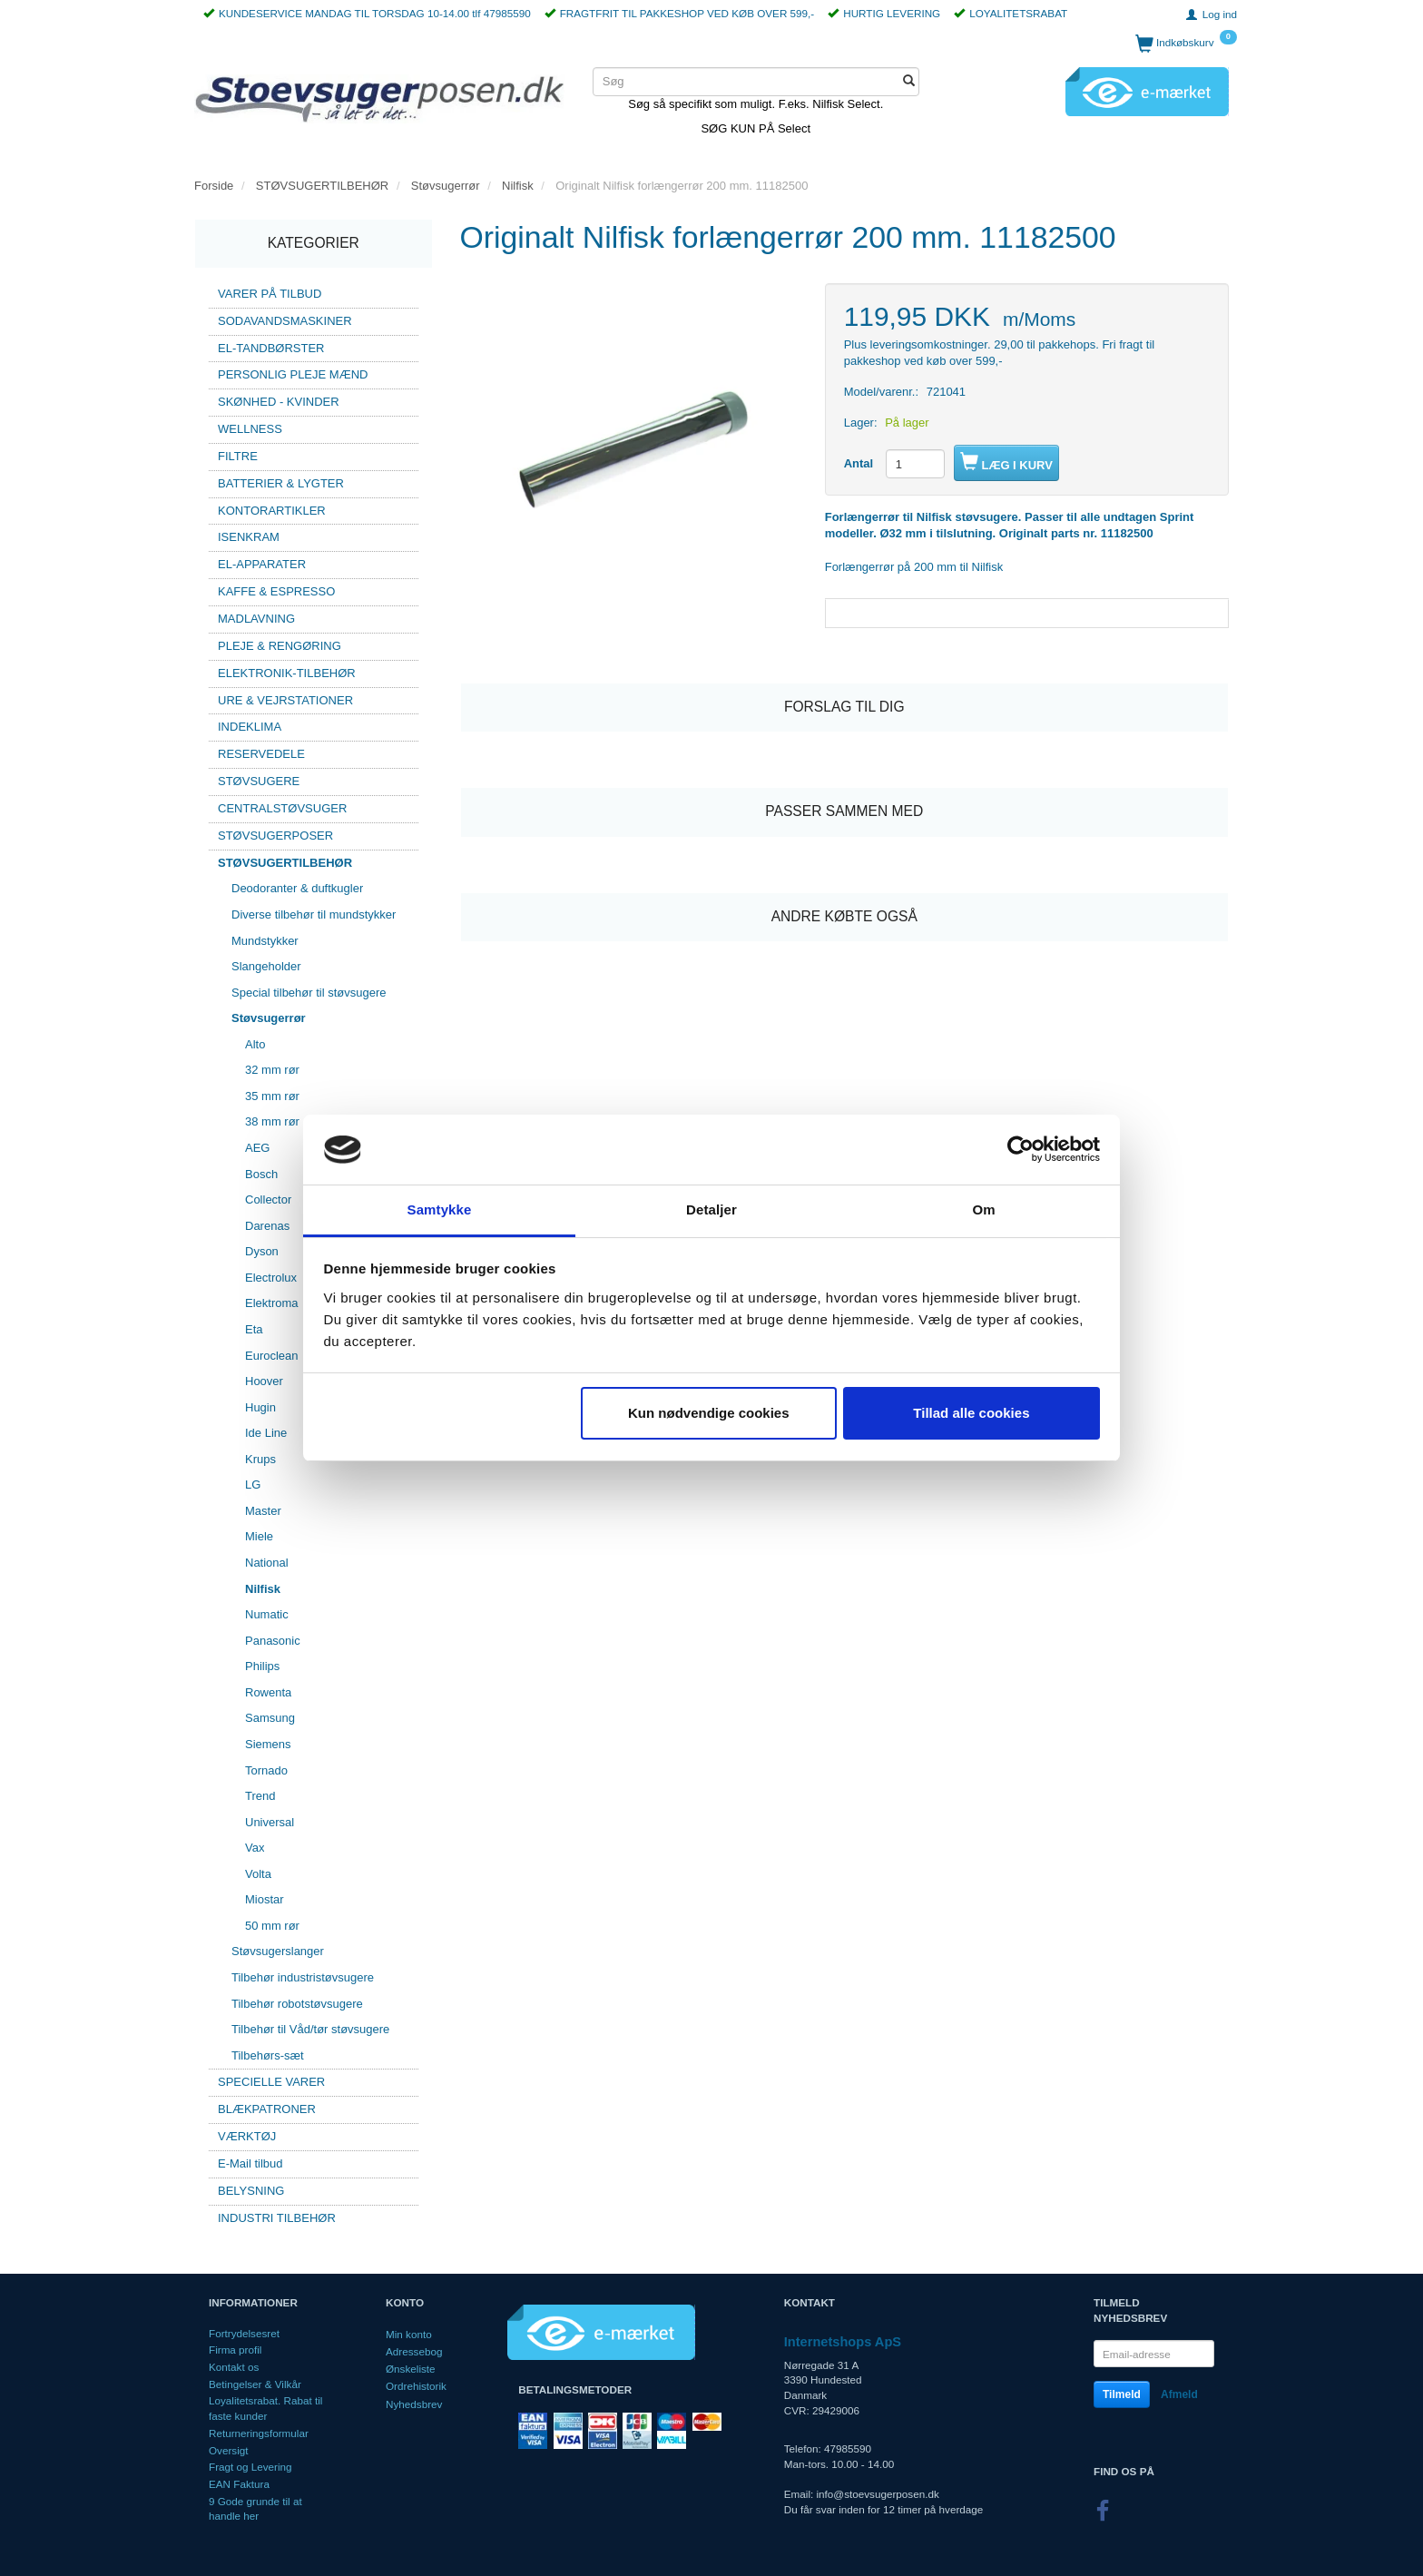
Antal (860, 463)
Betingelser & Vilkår (255, 2384)
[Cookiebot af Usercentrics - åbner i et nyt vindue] (1020, 1150)
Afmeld (1179, 2394)
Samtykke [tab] (439, 1209)
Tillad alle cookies (971, 1413)
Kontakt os (234, 2367)
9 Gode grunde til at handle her (255, 2508)
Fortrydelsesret (244, 2333)
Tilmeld (1122, 2394)
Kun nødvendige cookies (709, 1413)
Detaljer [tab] (711, 1209)
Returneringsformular (259, 2433)
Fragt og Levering (250, 2467)
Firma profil (235, 2349)
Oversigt (229, 2450)
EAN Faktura (239, 2484)
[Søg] (909, 82)
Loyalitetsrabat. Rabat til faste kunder (265, 2408)
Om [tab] (983, 1209)
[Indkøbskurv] (1186, 42)
